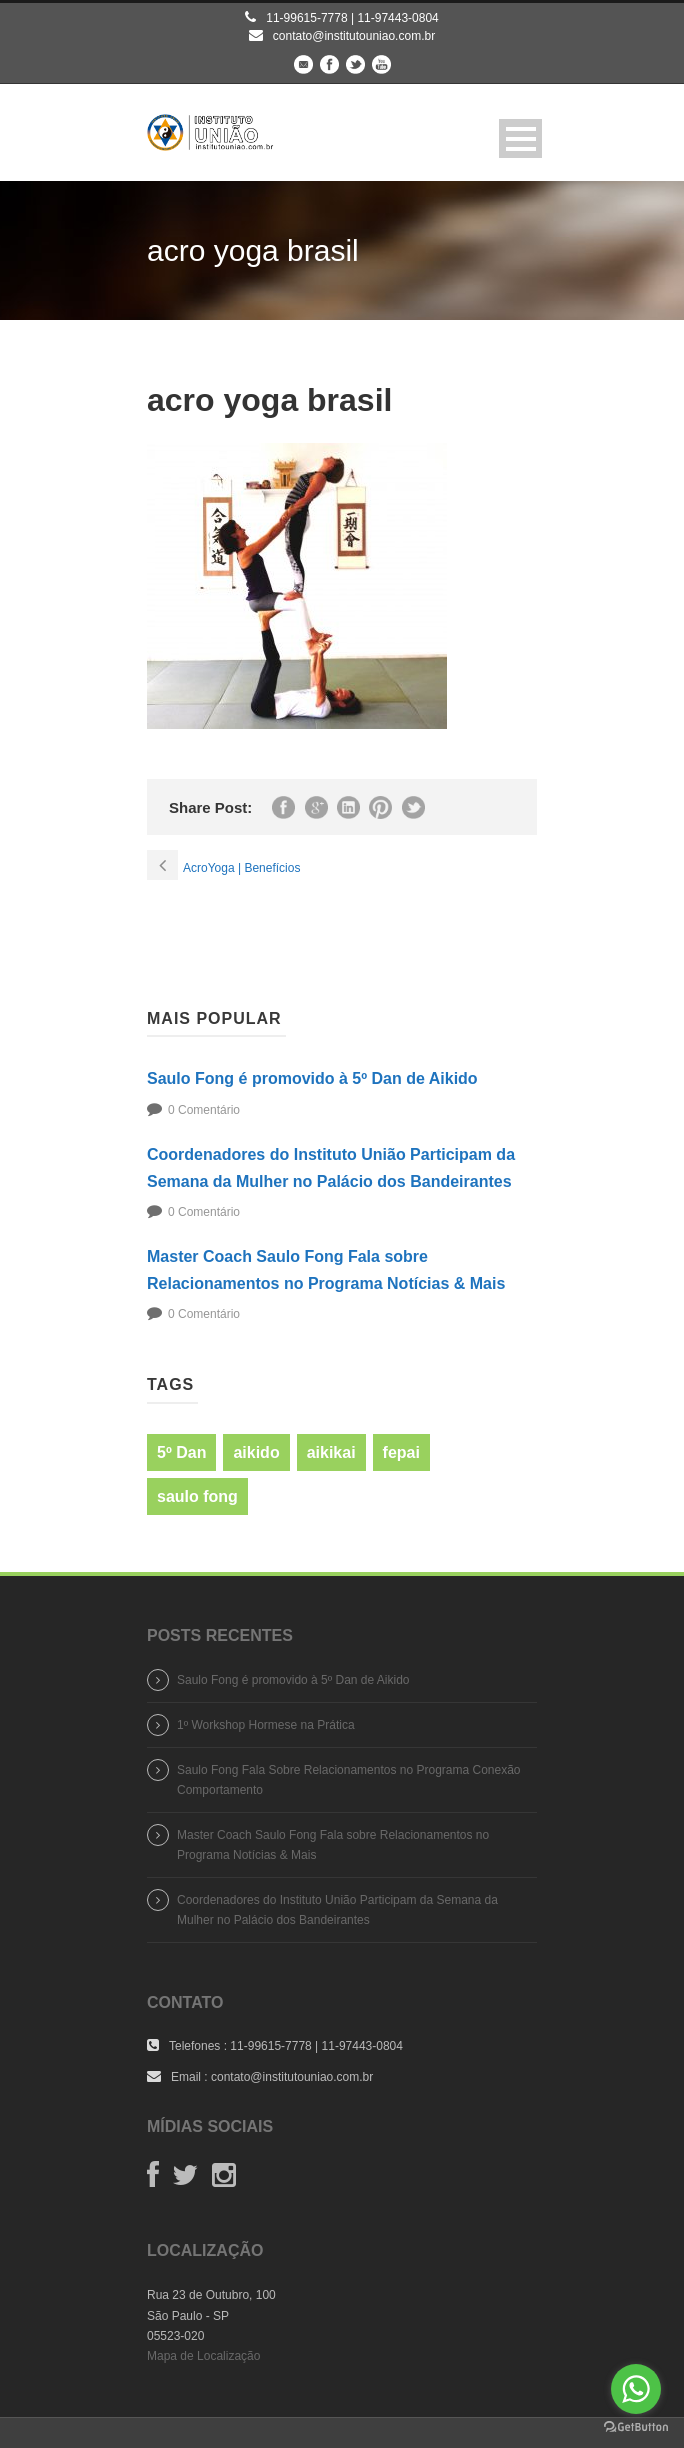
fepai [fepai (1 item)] (401, 1452)
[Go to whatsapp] (636, 2389)
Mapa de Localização (203, 2356)
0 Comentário (204, 1110)
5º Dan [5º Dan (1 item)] (181, 1452)
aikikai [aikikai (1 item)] (331, 1452)
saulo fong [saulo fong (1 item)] (197, 1496)
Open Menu (520, 138)
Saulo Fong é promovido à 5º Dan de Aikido (312, 1078)
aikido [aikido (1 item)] (256, 1452)
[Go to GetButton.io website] (636, 2427)
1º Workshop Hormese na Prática (266, 1725)
